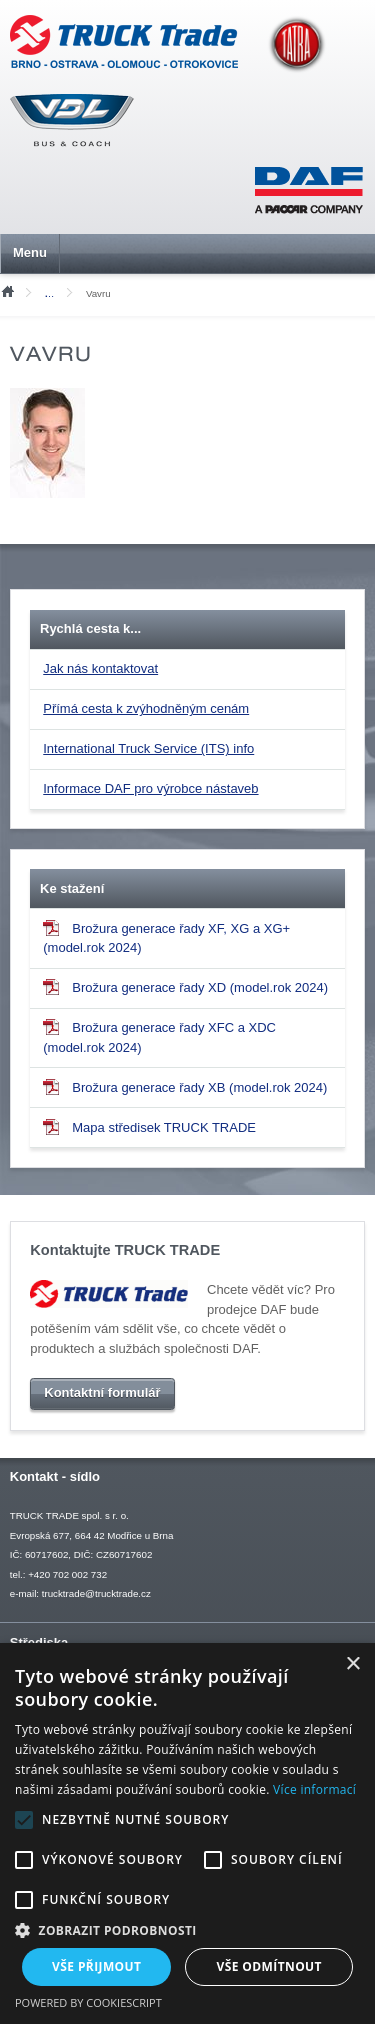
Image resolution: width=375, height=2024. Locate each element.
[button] (187, 1930)
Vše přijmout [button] (96, 1966)
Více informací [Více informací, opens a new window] (314, 1789)
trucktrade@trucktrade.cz (96, 1593)
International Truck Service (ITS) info (148, 748)
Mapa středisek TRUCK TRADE (149, 1127)
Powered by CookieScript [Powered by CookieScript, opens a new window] (88, 2002)
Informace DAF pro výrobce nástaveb (150, 788)
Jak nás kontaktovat (100, 668)
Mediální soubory (54, 293)
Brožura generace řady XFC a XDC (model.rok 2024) (159, 1037)
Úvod (7, 290)
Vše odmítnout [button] (269, 1966)
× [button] (352, 1664)
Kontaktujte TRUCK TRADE (125, 1250)
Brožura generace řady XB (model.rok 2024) (185, 1087)
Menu (30, 252)
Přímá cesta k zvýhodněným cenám (146, 708)
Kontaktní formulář (102, 1392)
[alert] (187, 1833)
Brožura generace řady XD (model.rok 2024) (185, 987)
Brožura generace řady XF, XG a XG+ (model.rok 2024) (166, 938)
